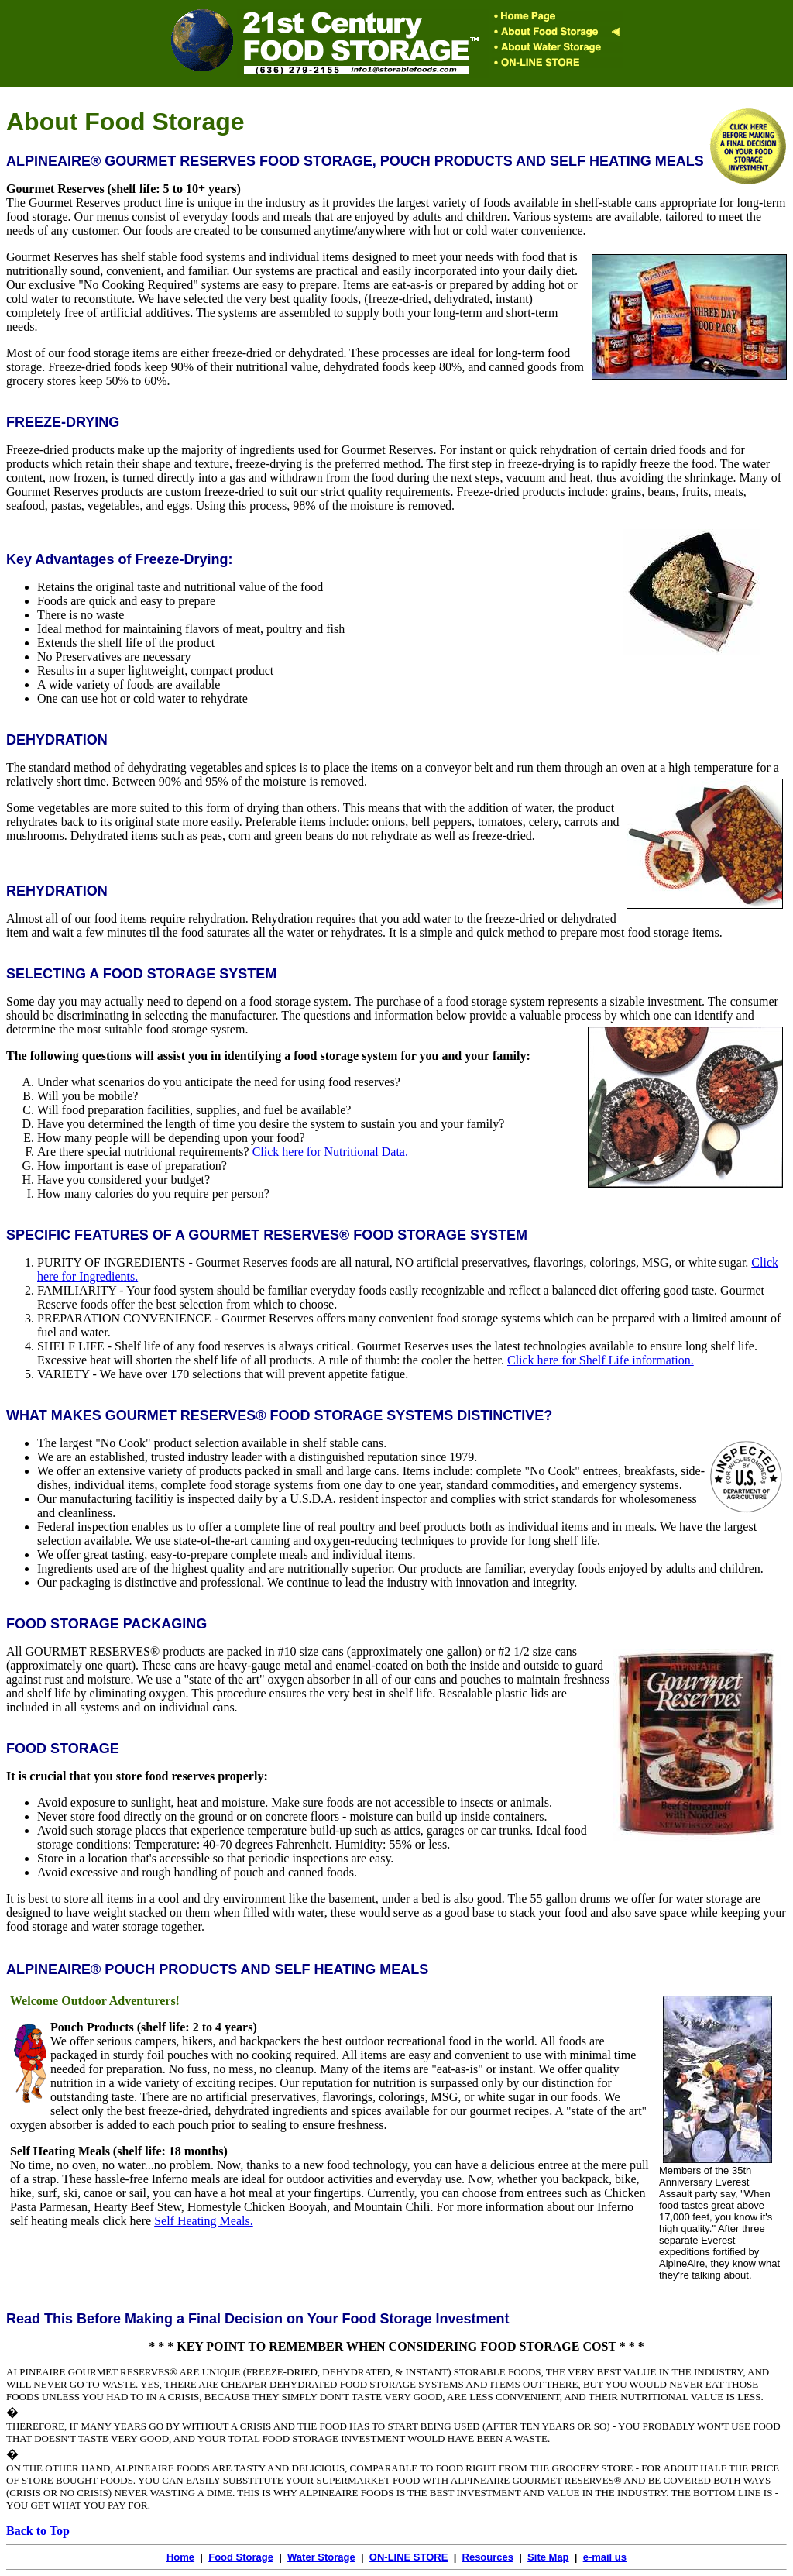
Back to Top (38, 2530)
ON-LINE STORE (408, 2557)
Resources (487, 2557)
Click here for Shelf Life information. (600, 1360)
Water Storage (321, 2557)
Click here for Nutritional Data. (330, 1151)
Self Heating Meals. (203, 2220)
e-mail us (605, 2557)
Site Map (547, 2557)
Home (180, 2557)
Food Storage (240, 2557)
